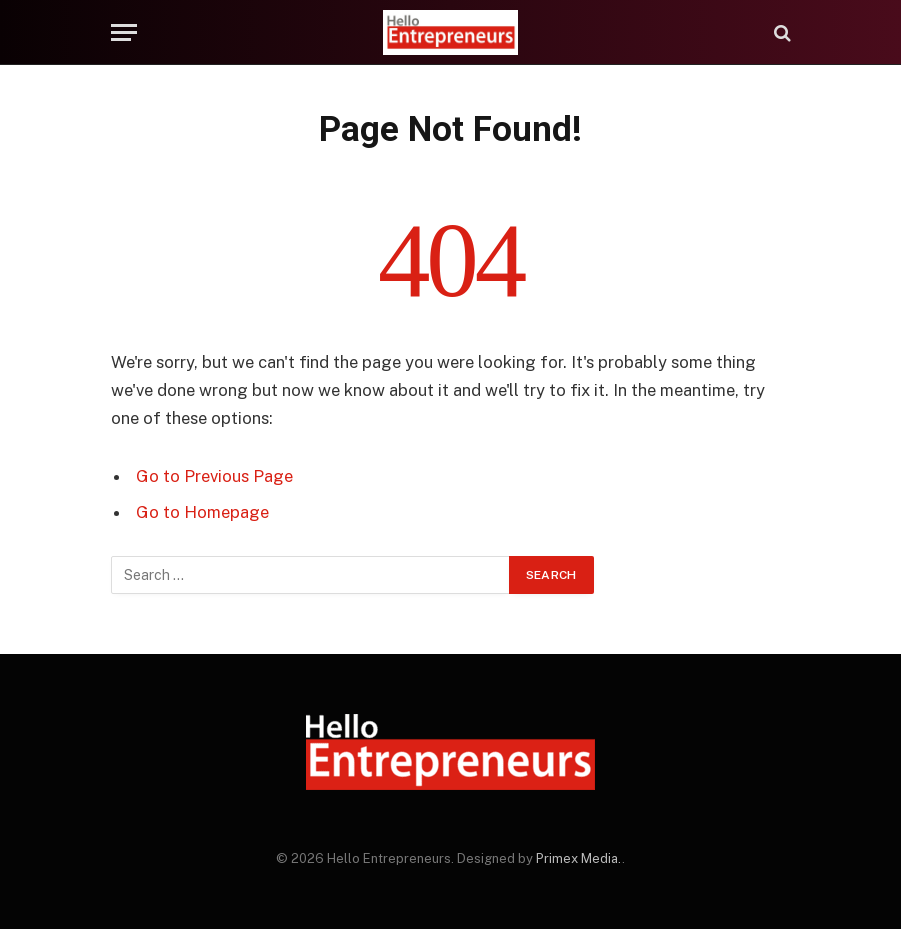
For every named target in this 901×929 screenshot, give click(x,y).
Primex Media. (579, 858)
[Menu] (124, 32)
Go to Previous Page (214, 476)
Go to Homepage (202, 512)
